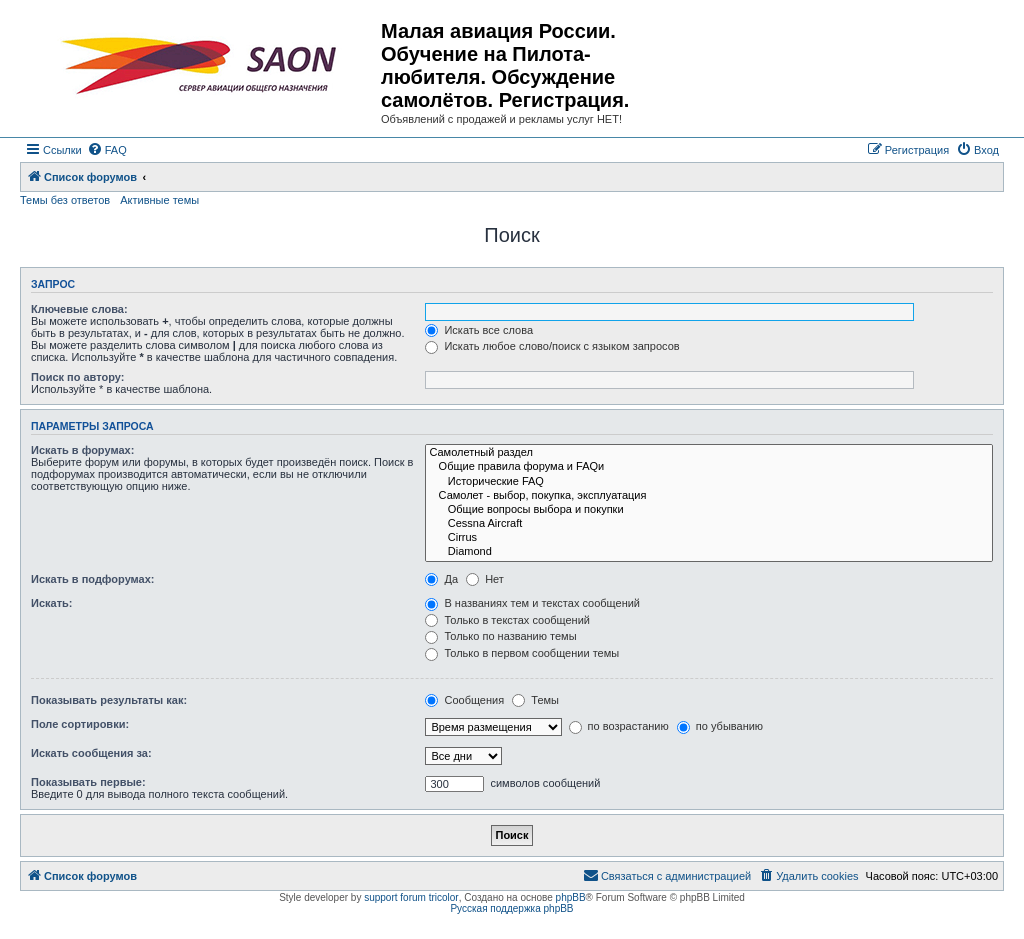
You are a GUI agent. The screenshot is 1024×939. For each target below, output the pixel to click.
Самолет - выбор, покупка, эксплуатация (709, 496)
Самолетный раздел (709, 453)
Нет (485, 579)
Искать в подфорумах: (93, 579)
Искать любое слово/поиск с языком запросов (552, 346)
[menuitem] (107, 150)
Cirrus (709, 538)
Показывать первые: (88, 782)
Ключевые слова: (79, 309)
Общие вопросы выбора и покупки (709, 510)
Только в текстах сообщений (507, 620)
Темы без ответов (65, 200)
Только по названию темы (500, 636)
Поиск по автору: (77, 377)
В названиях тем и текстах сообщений (532, 603)
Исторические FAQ (709, 482)
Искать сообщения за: (91, 753)
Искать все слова (479, 330)
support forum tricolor (411, 897)
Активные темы (159, 200)
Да (441, 579)
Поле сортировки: (80, 724)
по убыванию (720, 726)
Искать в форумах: (82, 450)
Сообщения (464, 700)
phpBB (571, 897)
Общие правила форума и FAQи (709, 467)
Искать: (51, 603)
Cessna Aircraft (709, 524)
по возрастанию (619, 726)
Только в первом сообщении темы (522, 653)
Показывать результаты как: (109, 700)
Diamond (709, 552)
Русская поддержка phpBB (511, 908)
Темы (535, 700)
